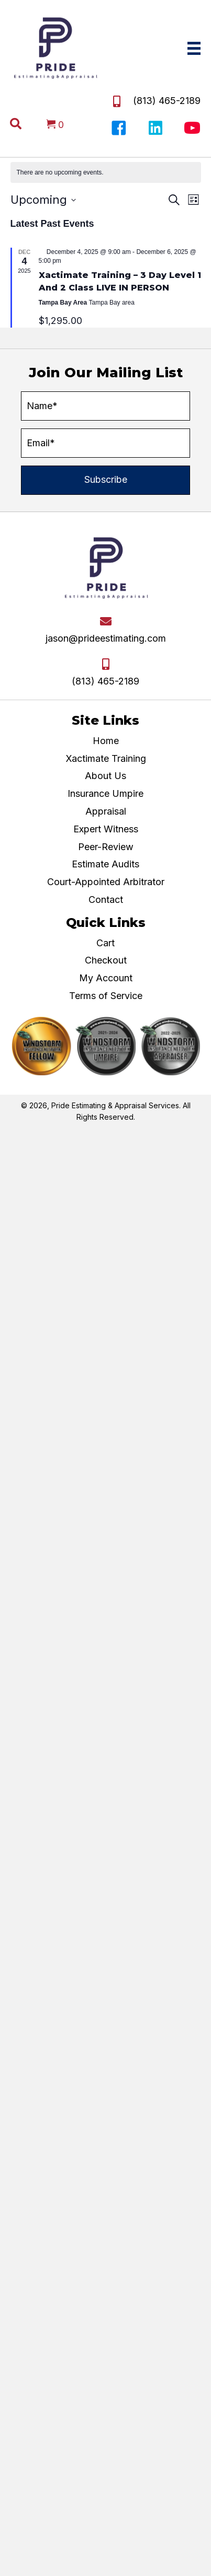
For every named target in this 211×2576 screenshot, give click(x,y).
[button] (119, 128)
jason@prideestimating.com (106, 638)
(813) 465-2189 (167, 100)
